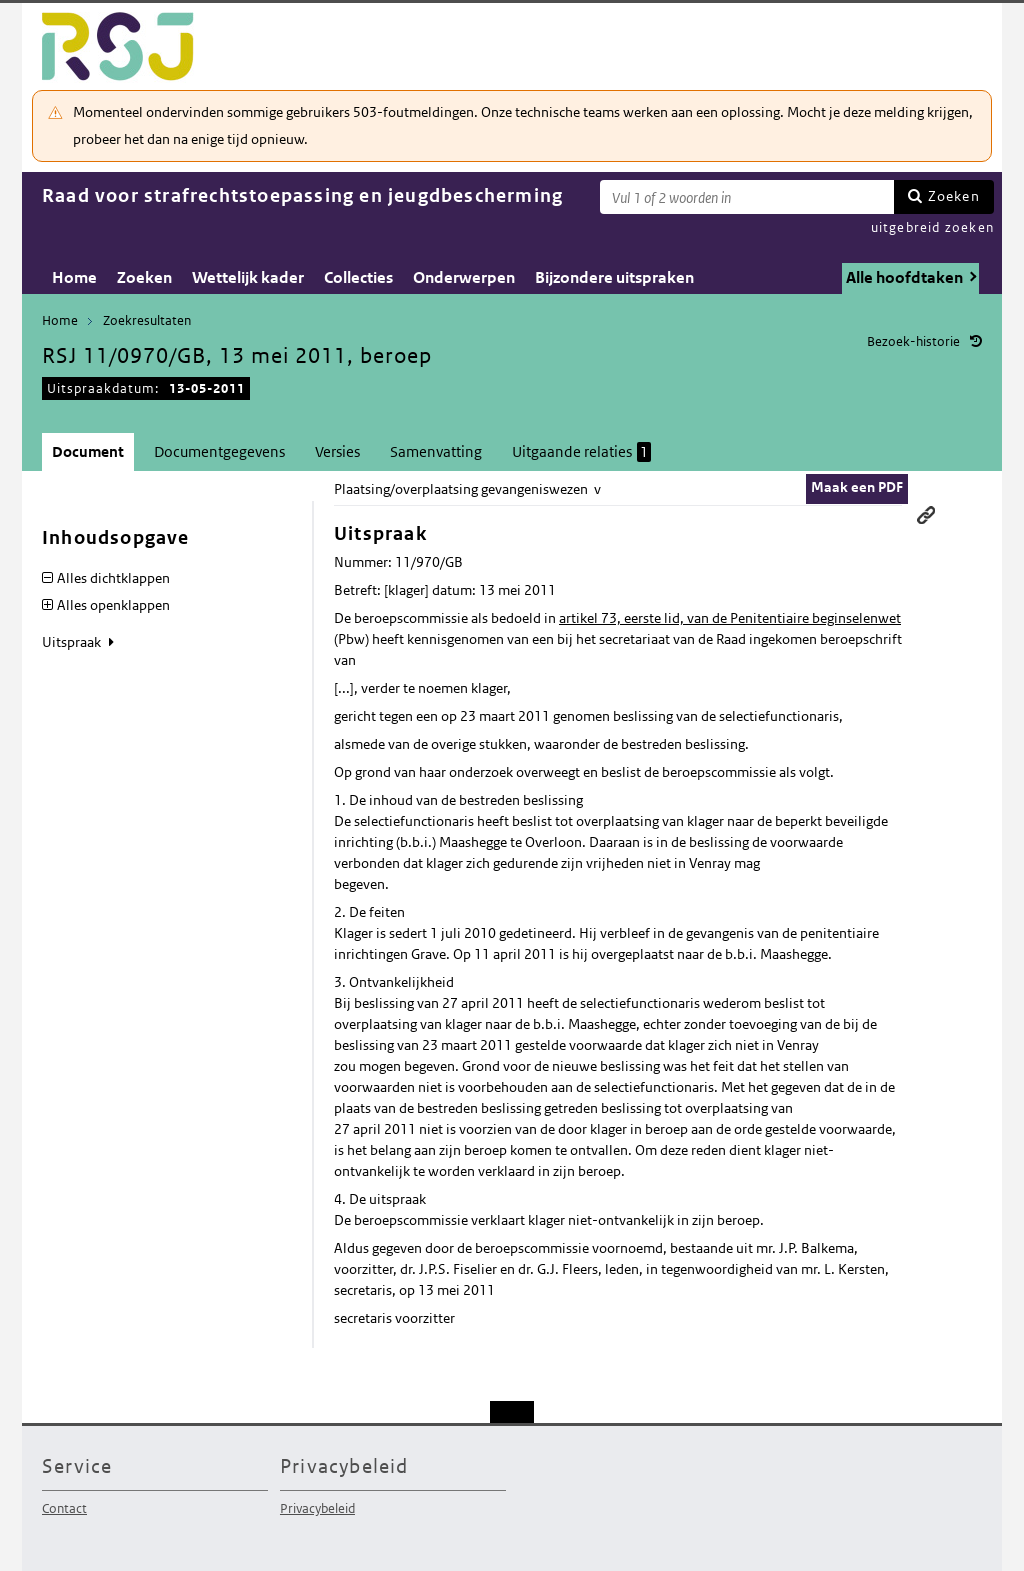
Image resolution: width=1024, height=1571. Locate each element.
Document (88, 451)
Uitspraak (73, 642)
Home (74, 277)
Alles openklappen (113, 605)
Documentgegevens (219, 451)
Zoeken (954, 196)
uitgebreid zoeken (932, 227)
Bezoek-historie (913, 341)
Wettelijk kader (248, 277)
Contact (64, 1508)
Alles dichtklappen (113, 578)
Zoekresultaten (147, 320)
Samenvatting (436, 451)
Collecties (358, 277)
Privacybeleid (317, 1508)
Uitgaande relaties (581, 452)
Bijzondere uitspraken (614, 277)
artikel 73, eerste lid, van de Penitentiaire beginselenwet (730, 618)
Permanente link (926, 515)
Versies (337, 451)
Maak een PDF (857, 487)
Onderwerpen (464, 277)
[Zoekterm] (747, 197)
